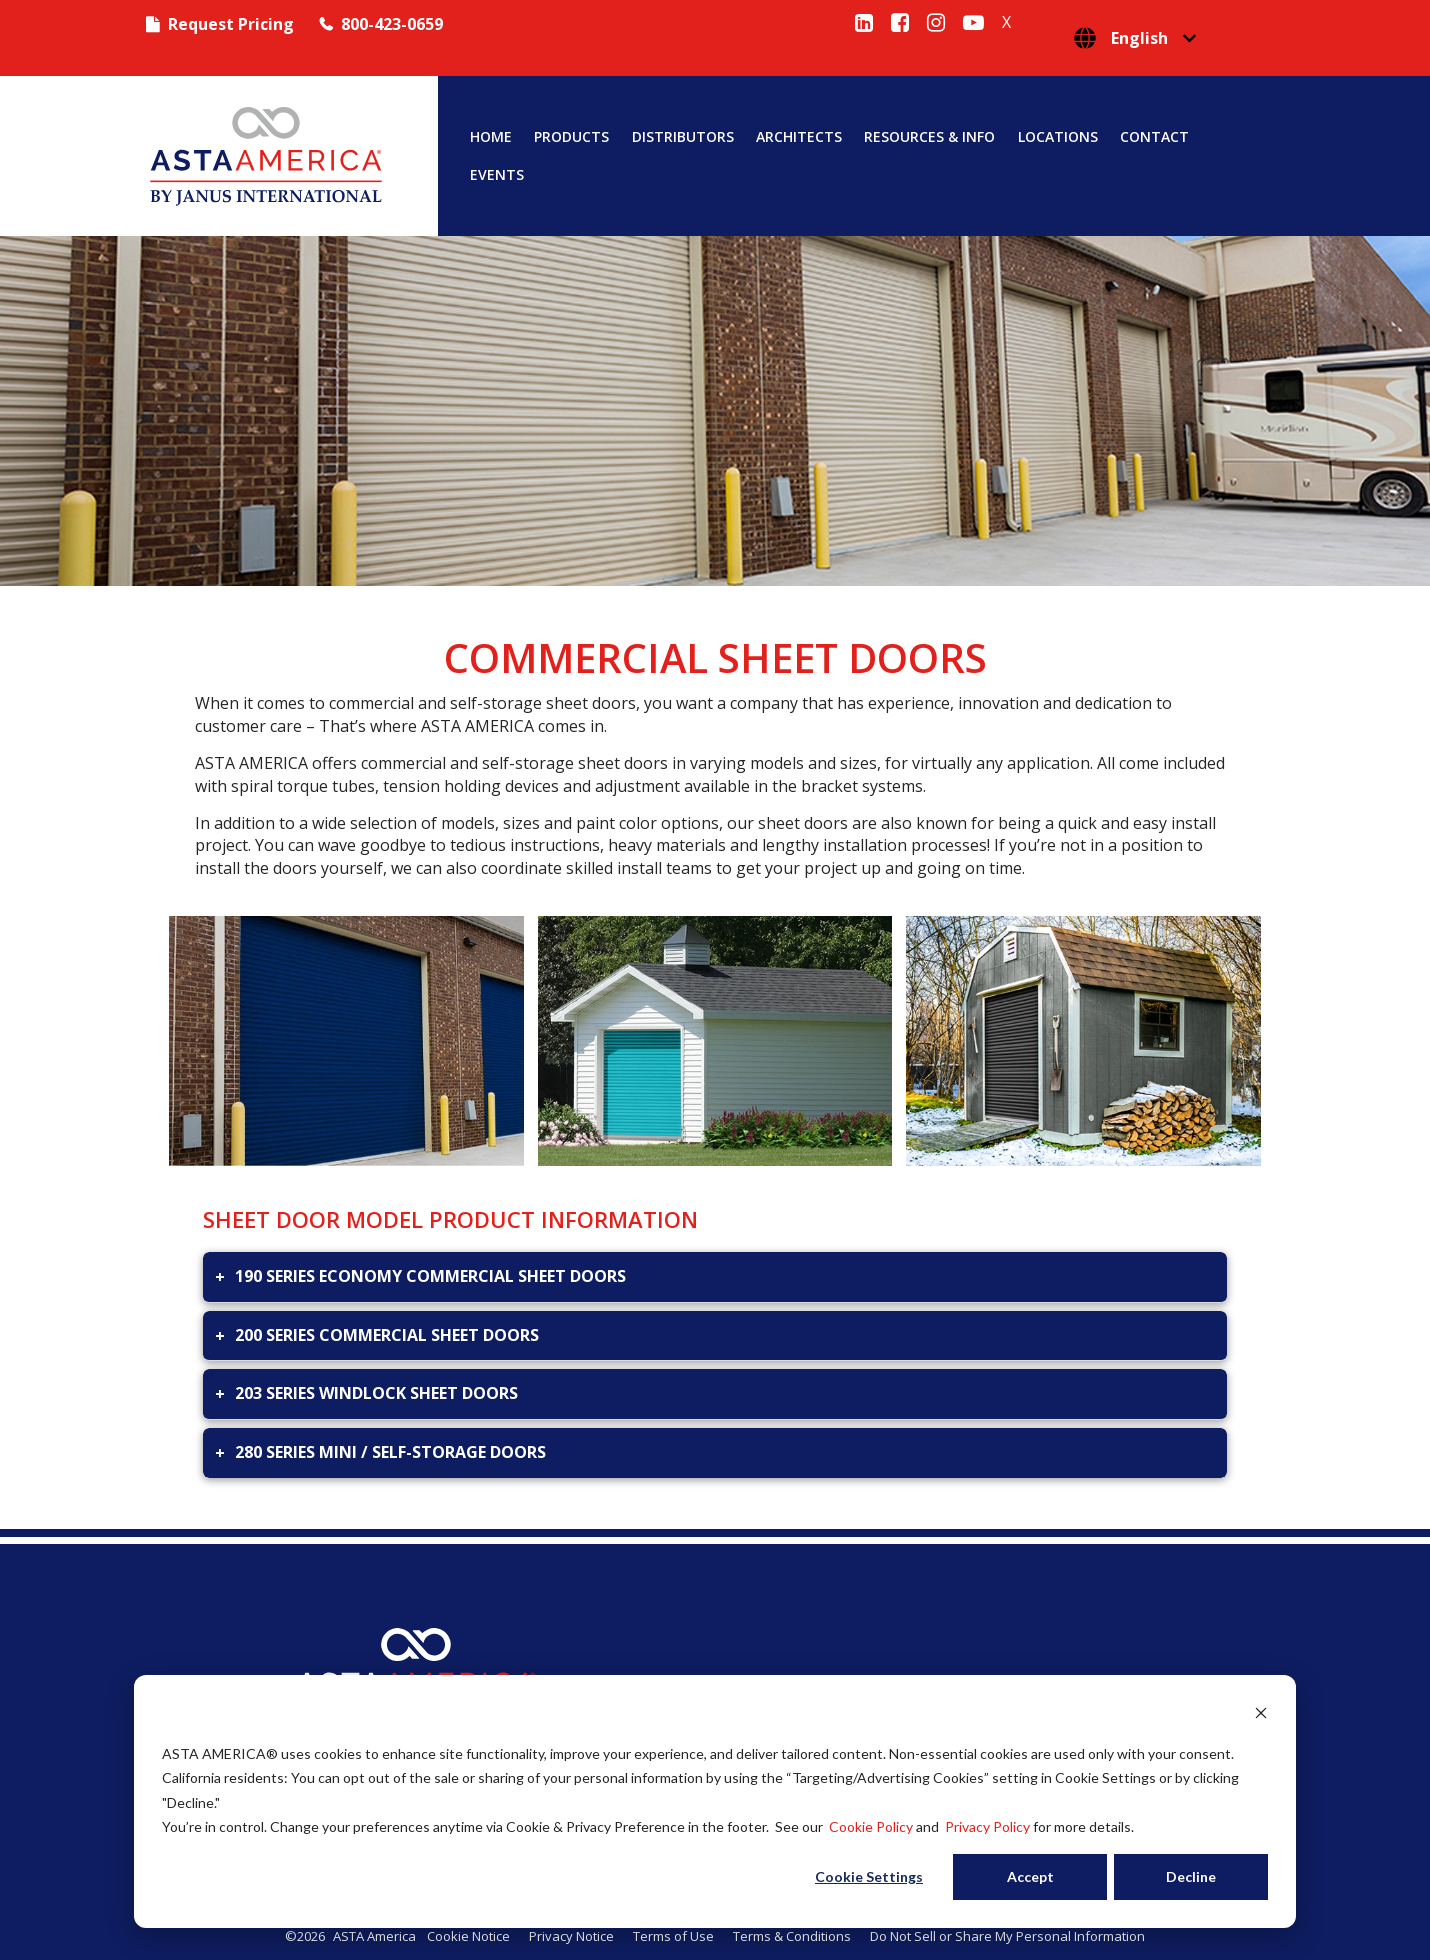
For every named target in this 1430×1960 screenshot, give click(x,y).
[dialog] (715, 1801)
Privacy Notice (571, 1936)
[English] (1135, 38)
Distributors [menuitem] (683, 137)
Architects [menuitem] (799, 137)
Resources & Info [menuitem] (929, 137)
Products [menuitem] (571, 137)
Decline (1191, 1876)
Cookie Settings (869, 1876)
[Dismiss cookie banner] (1261, 1715)
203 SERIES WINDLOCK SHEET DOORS (376, 1393)
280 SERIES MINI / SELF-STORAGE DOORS (390, 1452)
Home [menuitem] (491, 137)
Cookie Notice (468, 1936)
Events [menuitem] (497, 175)
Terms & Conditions (792, 1936)
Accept (1030, 1876)
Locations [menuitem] (1058, 137)
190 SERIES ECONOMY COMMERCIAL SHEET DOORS (430, 1276)
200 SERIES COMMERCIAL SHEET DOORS (387, 1335)
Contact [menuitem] (1154, 137)
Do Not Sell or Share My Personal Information (1007, 1936)
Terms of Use (673, 1936)
